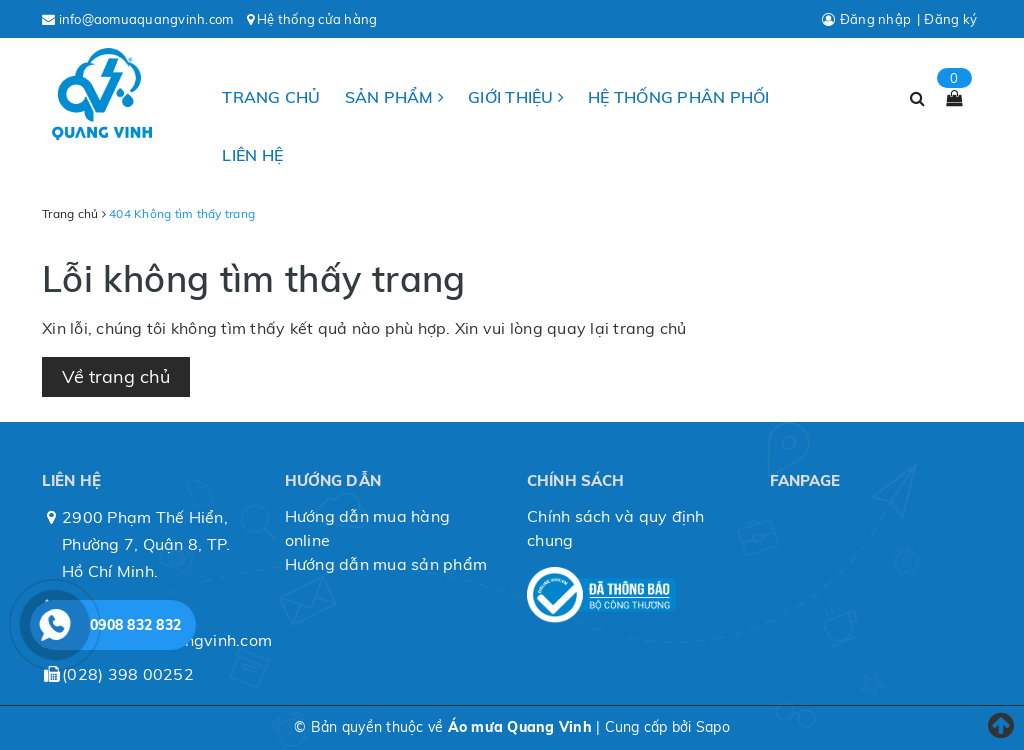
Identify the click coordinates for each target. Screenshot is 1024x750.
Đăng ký (950, 19)
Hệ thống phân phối (679, 97)
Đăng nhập (875, 19)
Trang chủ (271, 97)
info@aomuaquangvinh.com (146, 19)
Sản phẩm (395, 97)
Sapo (713, 727)
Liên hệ (252, 155)
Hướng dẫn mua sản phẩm (386, 564)
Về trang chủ (116, 376)
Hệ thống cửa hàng (317, 19)
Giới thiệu (516, 97)
